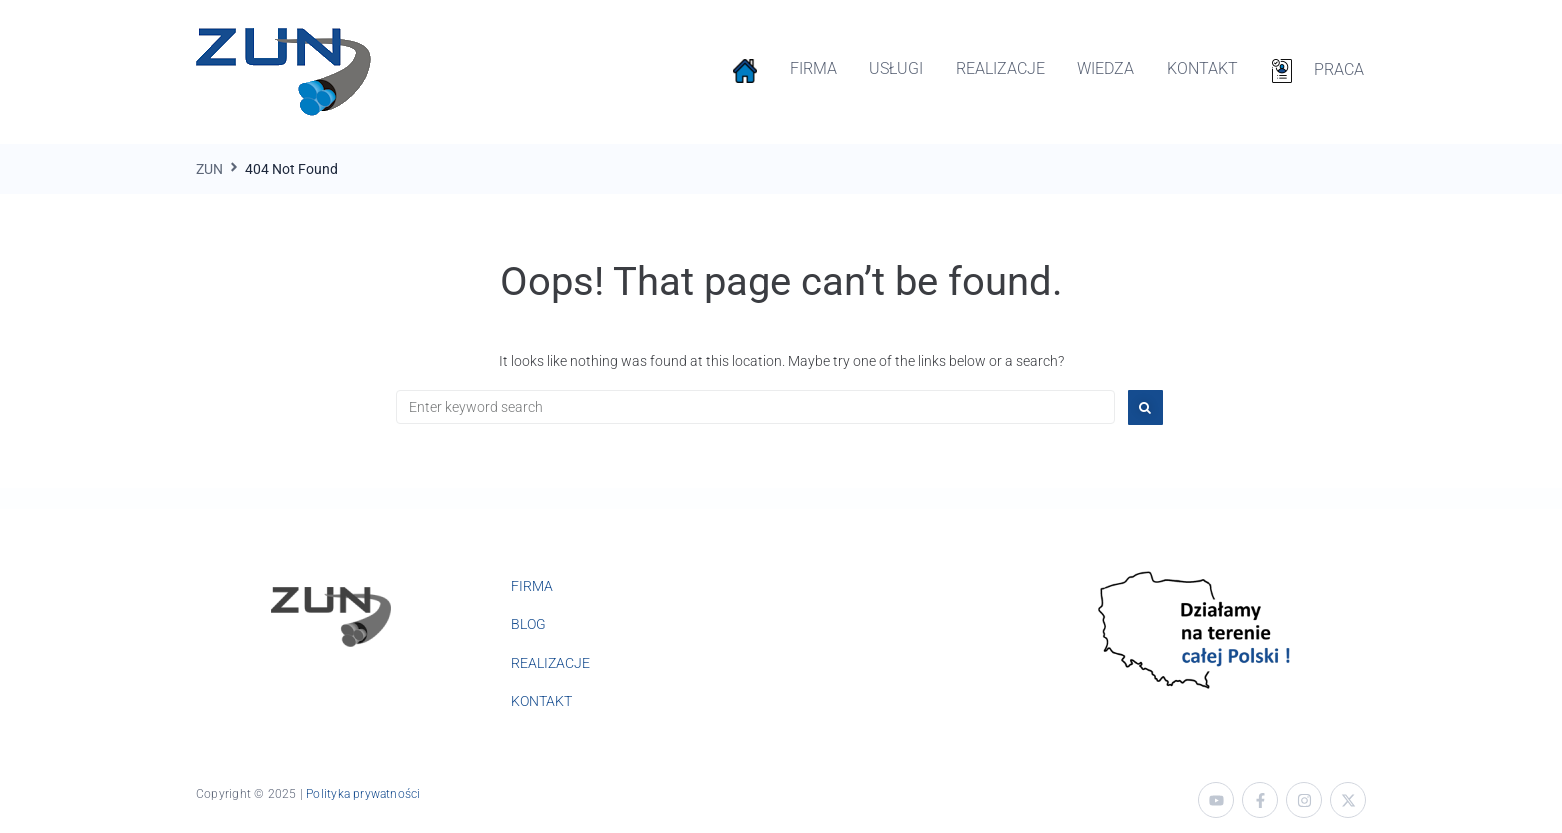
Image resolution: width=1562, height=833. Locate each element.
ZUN (209, 169)
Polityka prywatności (363, 794)
